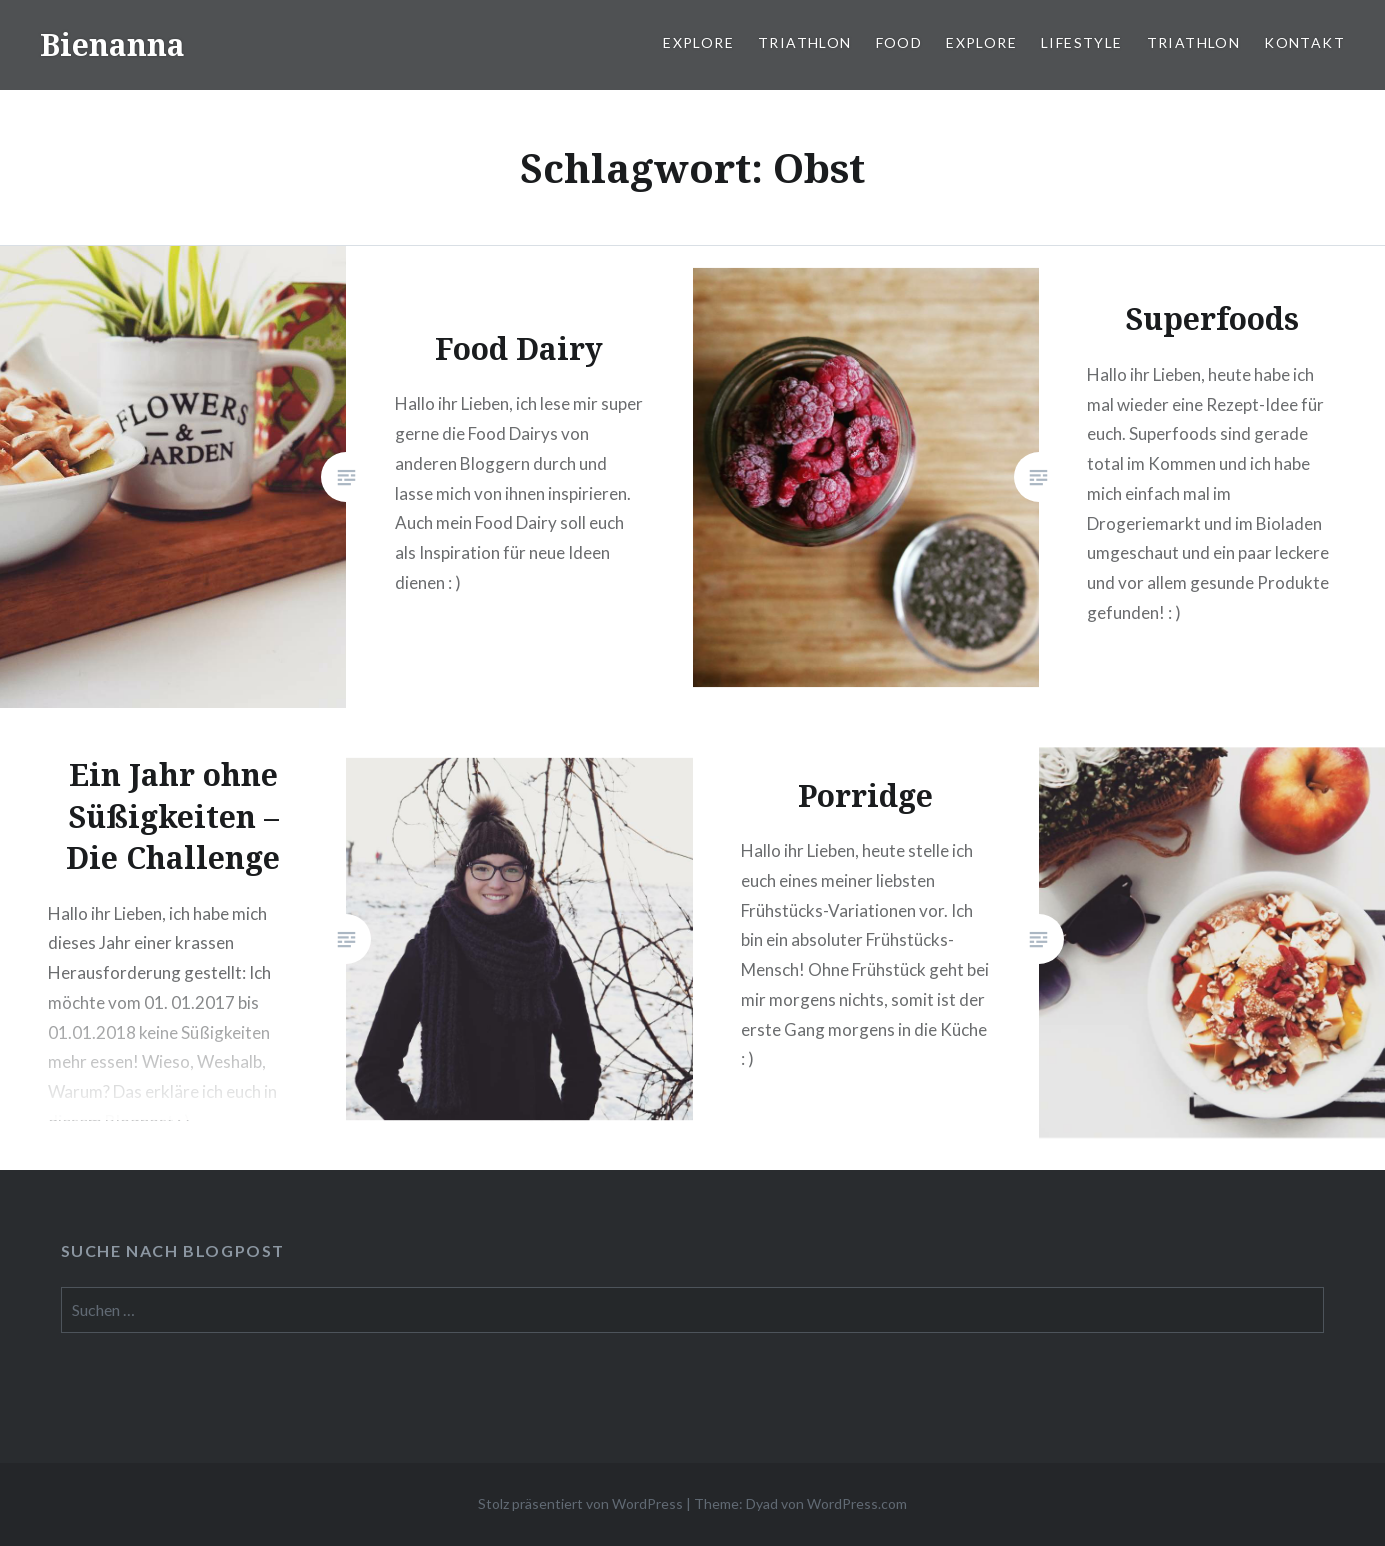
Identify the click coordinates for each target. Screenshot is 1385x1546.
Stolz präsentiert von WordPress (580, 1503)
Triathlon (805, 42)
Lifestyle (1082, 42)
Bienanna (112, 44)
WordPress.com (857, 1503)
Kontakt (1304, 42)
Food (899, 42)
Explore (698, 42)
